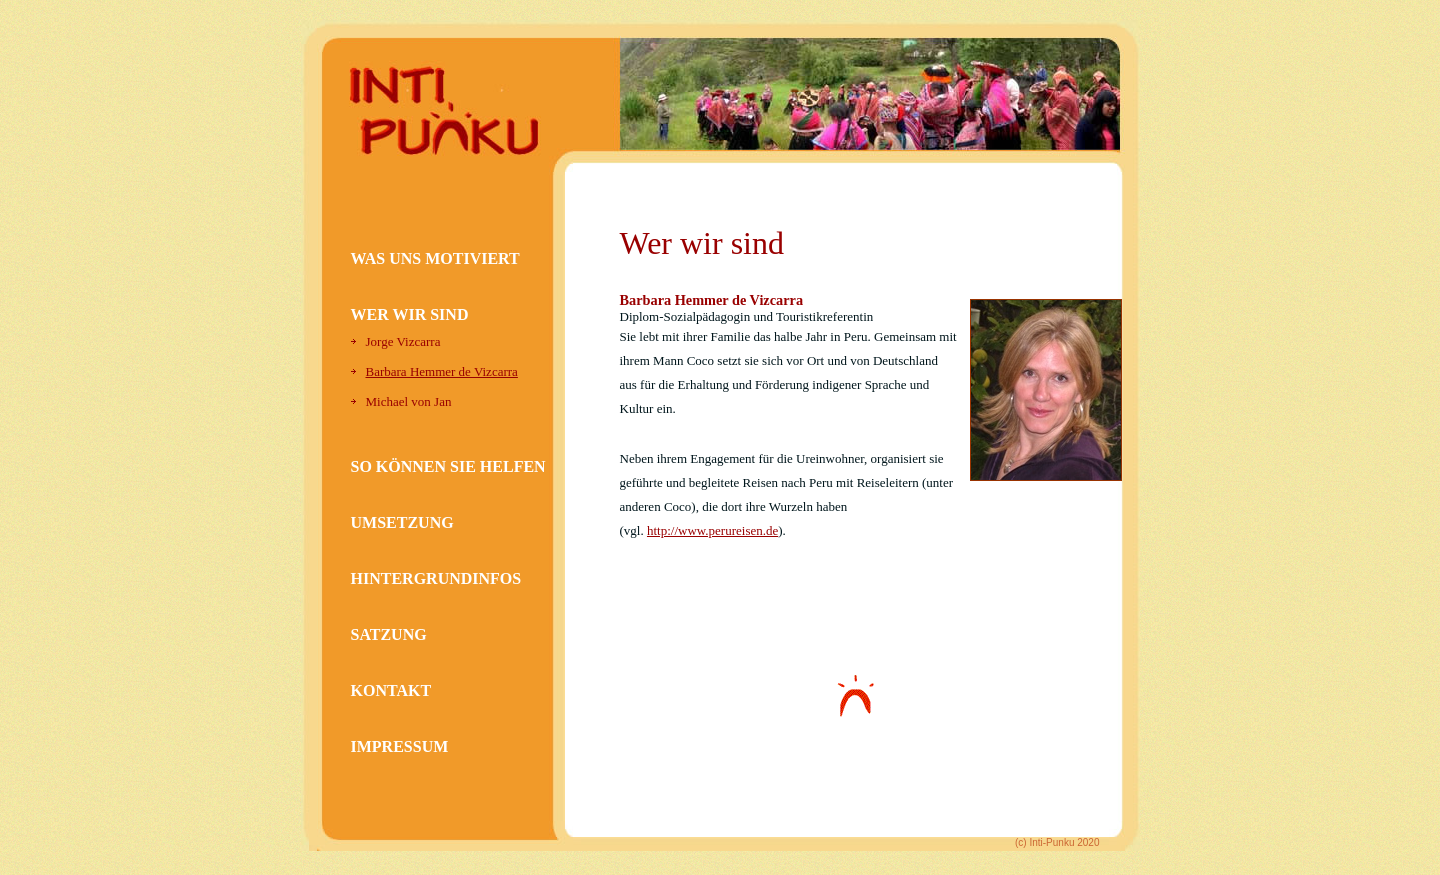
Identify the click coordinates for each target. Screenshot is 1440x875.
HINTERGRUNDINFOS (436, 578)
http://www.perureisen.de (712, 530)
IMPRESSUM (400, 746)
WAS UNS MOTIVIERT (435, 258)
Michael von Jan (409, 401)
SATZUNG (389, 634)
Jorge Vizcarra (403, 341)
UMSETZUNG (402, 522)
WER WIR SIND (410, 314)
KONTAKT (391, 690)
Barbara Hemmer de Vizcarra (442, 371)
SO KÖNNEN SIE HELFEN (448, 466)
